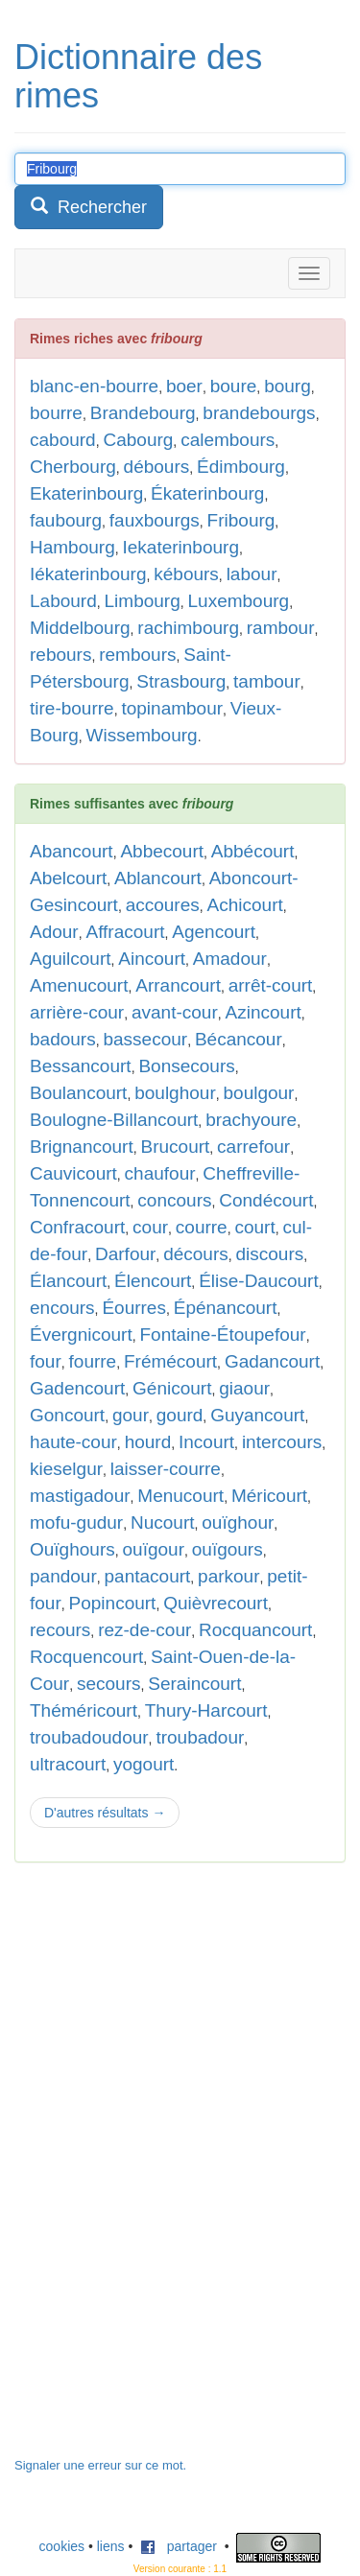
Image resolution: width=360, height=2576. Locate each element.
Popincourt (112, 1603)
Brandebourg (143, 413)
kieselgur (66, 1469)
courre (202, 1227)
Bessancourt (81, 1066)
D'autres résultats (104, 1812)
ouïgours (227, 1549)
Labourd (63, 601)
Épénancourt (225, 1308)
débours (157, 467)
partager (178, 2546)
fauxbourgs (154, 520)
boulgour (259, 1093)
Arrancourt (178, 985)
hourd (148, 1442)
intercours (282, 1442)
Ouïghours (72, 1549)
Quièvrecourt (215, 1603)
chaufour (160, 1173)
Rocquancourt (255, 1630)
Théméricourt (83, 1710)
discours (270, 1254)
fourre (93, 1361)
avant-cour (175, 1012)
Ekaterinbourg (86, 493)
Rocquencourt (86, 1657)
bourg (287, 386)
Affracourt (124, 932)
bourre (56, 413)
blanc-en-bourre (94, 386)
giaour (244, 1388)
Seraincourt (194, 1684)
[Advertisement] (158, 2169)
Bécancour (238, 1039)
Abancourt (71, 851)
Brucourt (175, 1146)
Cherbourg (73, 467)
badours (63, 1039)
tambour (266, 681)
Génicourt (171, 1388)
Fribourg (241, 520)
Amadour (230, 958)
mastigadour (80, 1496)
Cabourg (138, 440)
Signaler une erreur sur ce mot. (100, 2465)
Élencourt (152, 1281)
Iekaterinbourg (181, 547)
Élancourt (68, 1281)
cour (150, 1227)
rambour (281, 628)
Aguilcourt (70, 958)
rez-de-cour (144, 1630)
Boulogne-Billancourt (114, 1120)
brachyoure (251, 1120)
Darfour (125, 1254)
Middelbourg (80, 628)
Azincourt (263, 1012)
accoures (163, 905)
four (45, 1361)
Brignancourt (81, 1146)
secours (109, 1684)
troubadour (200, 1737)
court (254, 1227)
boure (233, 386)
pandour (63, 1576)
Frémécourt (170, 1361)
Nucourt (163, 1522)
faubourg (66, 520)
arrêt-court (270, 985)
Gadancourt (272, 1361)
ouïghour (238, 1522)
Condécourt (266, 1200)
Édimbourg (241, 467)
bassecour (145, 1039)
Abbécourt (253, 851)
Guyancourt (257, 1415)
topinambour (172, 708)
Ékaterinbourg (207, 493)
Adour (54, 932)
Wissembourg (141, 735)
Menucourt (180, 1496)
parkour (228, 1576)
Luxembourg (239, 601)
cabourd (63, 440)
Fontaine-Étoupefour (222, 1334)
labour (252, 574)
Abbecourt (162, 851)
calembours (227, 440)
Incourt (206, 1442)
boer (184, 386)
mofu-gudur (76, 1522)
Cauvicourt (73, 1173)
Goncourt (67, 1415)
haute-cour (73, 1442)
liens (111, 2546)
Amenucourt (79, 985)
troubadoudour (89, 1737)
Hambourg (72, 547)
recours (60, 1630)
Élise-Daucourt (259, 1281)
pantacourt (148, 1576)
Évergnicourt (81, 1334)
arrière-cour (77, 1012)
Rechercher (89, 207)
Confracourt (77, 1227)
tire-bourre (72, 708)
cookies (61, 2546)
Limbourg (142, 601)
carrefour (253, 1146)
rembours (137, 654)
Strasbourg (181, 681)
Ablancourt (158, 878)
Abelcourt (68, 878)
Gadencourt (77, 1388)
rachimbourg (188, 628)
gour (130, 1415)
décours (195, 1254)
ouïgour (153, 1549)
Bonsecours (186, 1066)
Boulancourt (78, 1093)
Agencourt (213, 932)
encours (62, 1308)
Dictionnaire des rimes (138, 76)
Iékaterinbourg (88, 574)
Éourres (134, 1308)
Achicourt (245, 905)
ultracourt (68, 1764)
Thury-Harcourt (206, 1710)
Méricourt (269, 1496)
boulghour (175, 1093)
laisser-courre (165, 1469)
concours (174, 1200)
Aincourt (151, 958)
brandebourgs (259, 413)
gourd (180, 1415)
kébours (186, 574)
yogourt (143, 1764)
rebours (60, 654)
